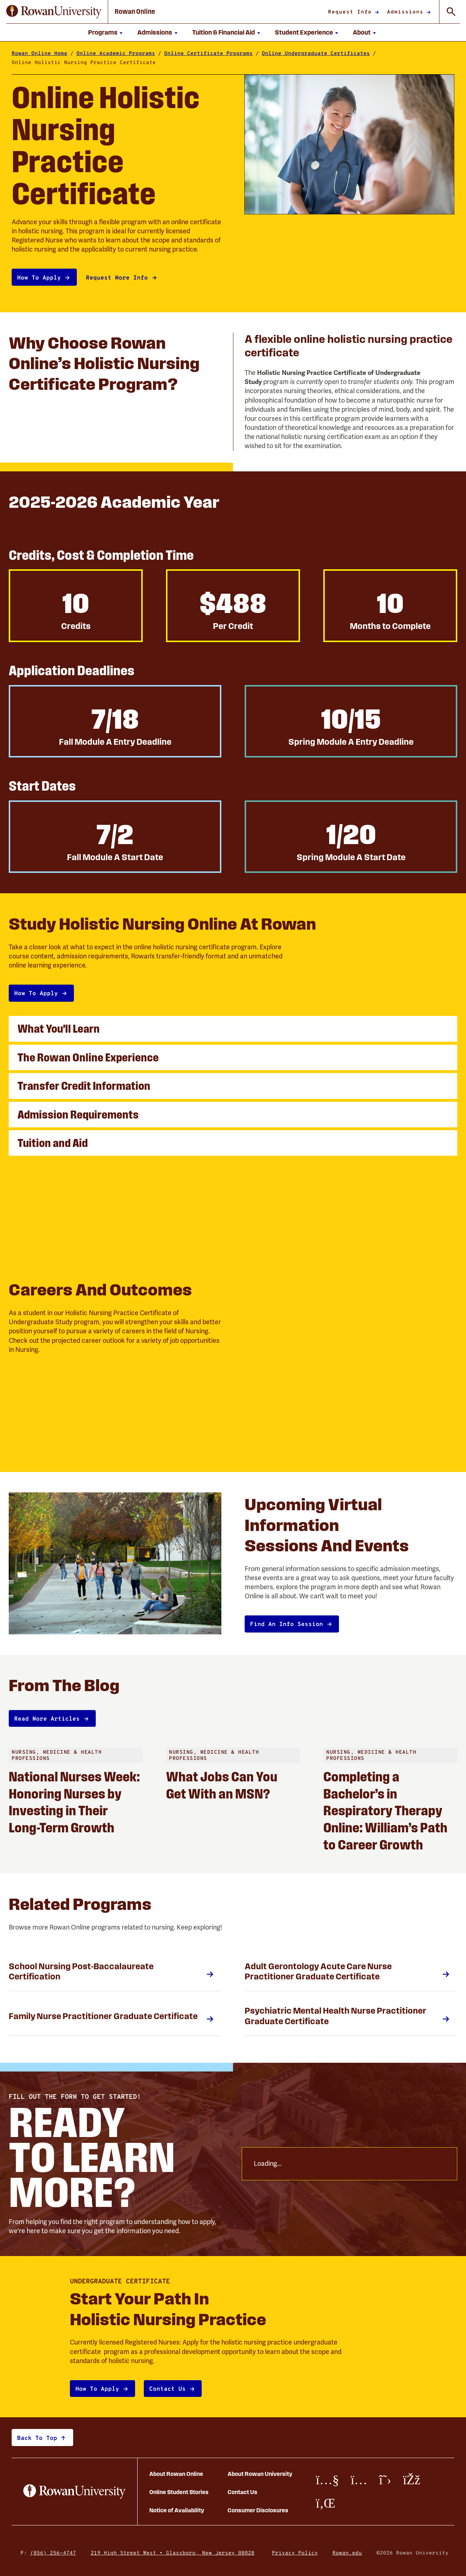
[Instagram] (359, 2480)
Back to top (37, 2437)
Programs (103, 32)
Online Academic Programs (115, 53)
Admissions (154, 32)
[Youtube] (327, 2480)
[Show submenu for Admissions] (175, 32)
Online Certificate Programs (208, 53)
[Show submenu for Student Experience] (336, 32)
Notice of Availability (176, 2510)
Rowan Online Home (39, 53)
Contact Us (242, 2492)
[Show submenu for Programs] (121, 32)
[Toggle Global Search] (451, 11)
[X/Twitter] (385, 2480)
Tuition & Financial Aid (223, 32)
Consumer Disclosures (258, 2510)
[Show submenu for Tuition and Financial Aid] (258, 32)
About (362, 32)
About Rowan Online (176, 2474)
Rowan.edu (347, 2552)
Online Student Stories (179, 2492)
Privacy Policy (295, 2552)
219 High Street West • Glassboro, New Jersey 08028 (172, 2552)
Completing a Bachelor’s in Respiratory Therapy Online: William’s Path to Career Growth (385, 1810)
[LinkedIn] (325, 2503)
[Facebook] (412, 2480)
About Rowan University (260, 2474)
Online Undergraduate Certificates (316, 53)
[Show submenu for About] (374, 32)
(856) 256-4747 (53, 2552)
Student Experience (304, 32)
